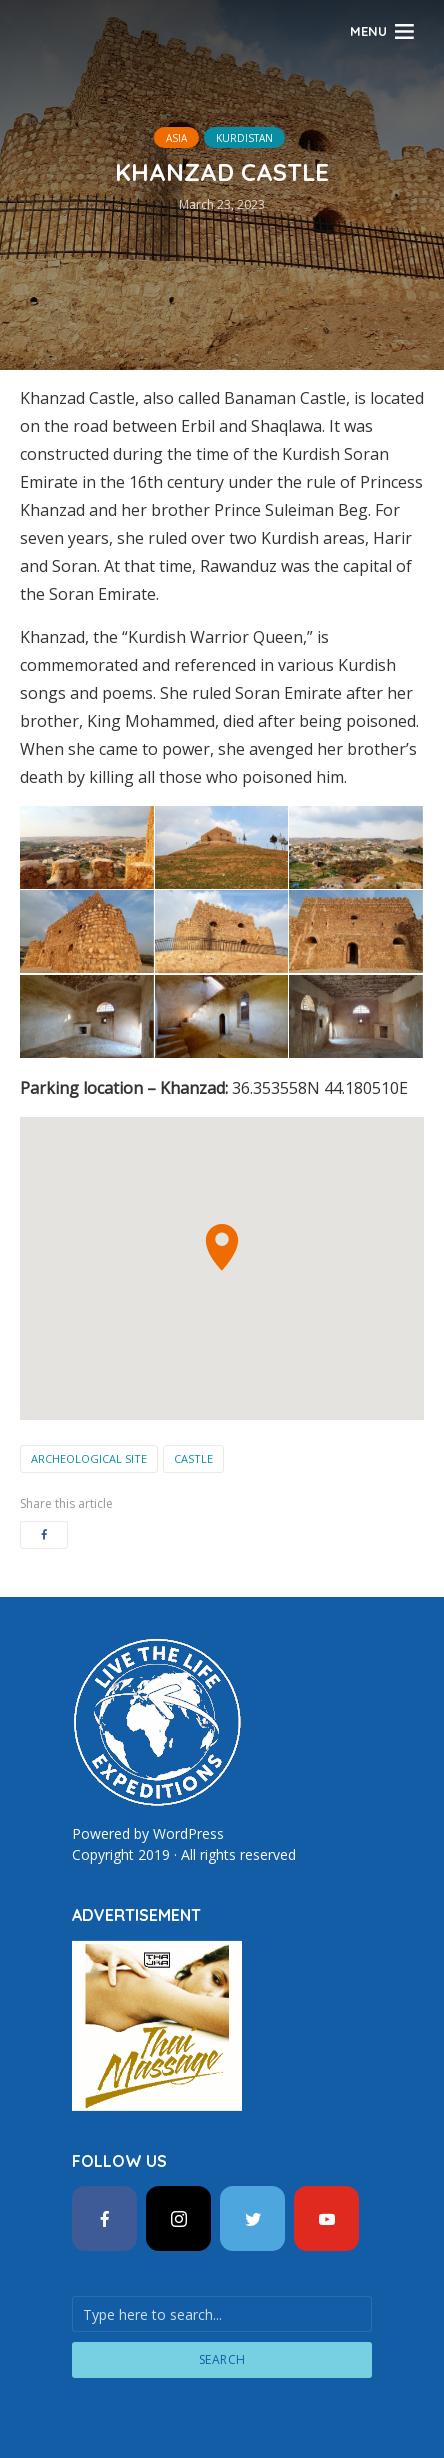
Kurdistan (244, 138)
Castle (193, 1458)
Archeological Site (89, 1458)
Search (222, 2359)
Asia (176, 138)
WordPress (188, 1833)
